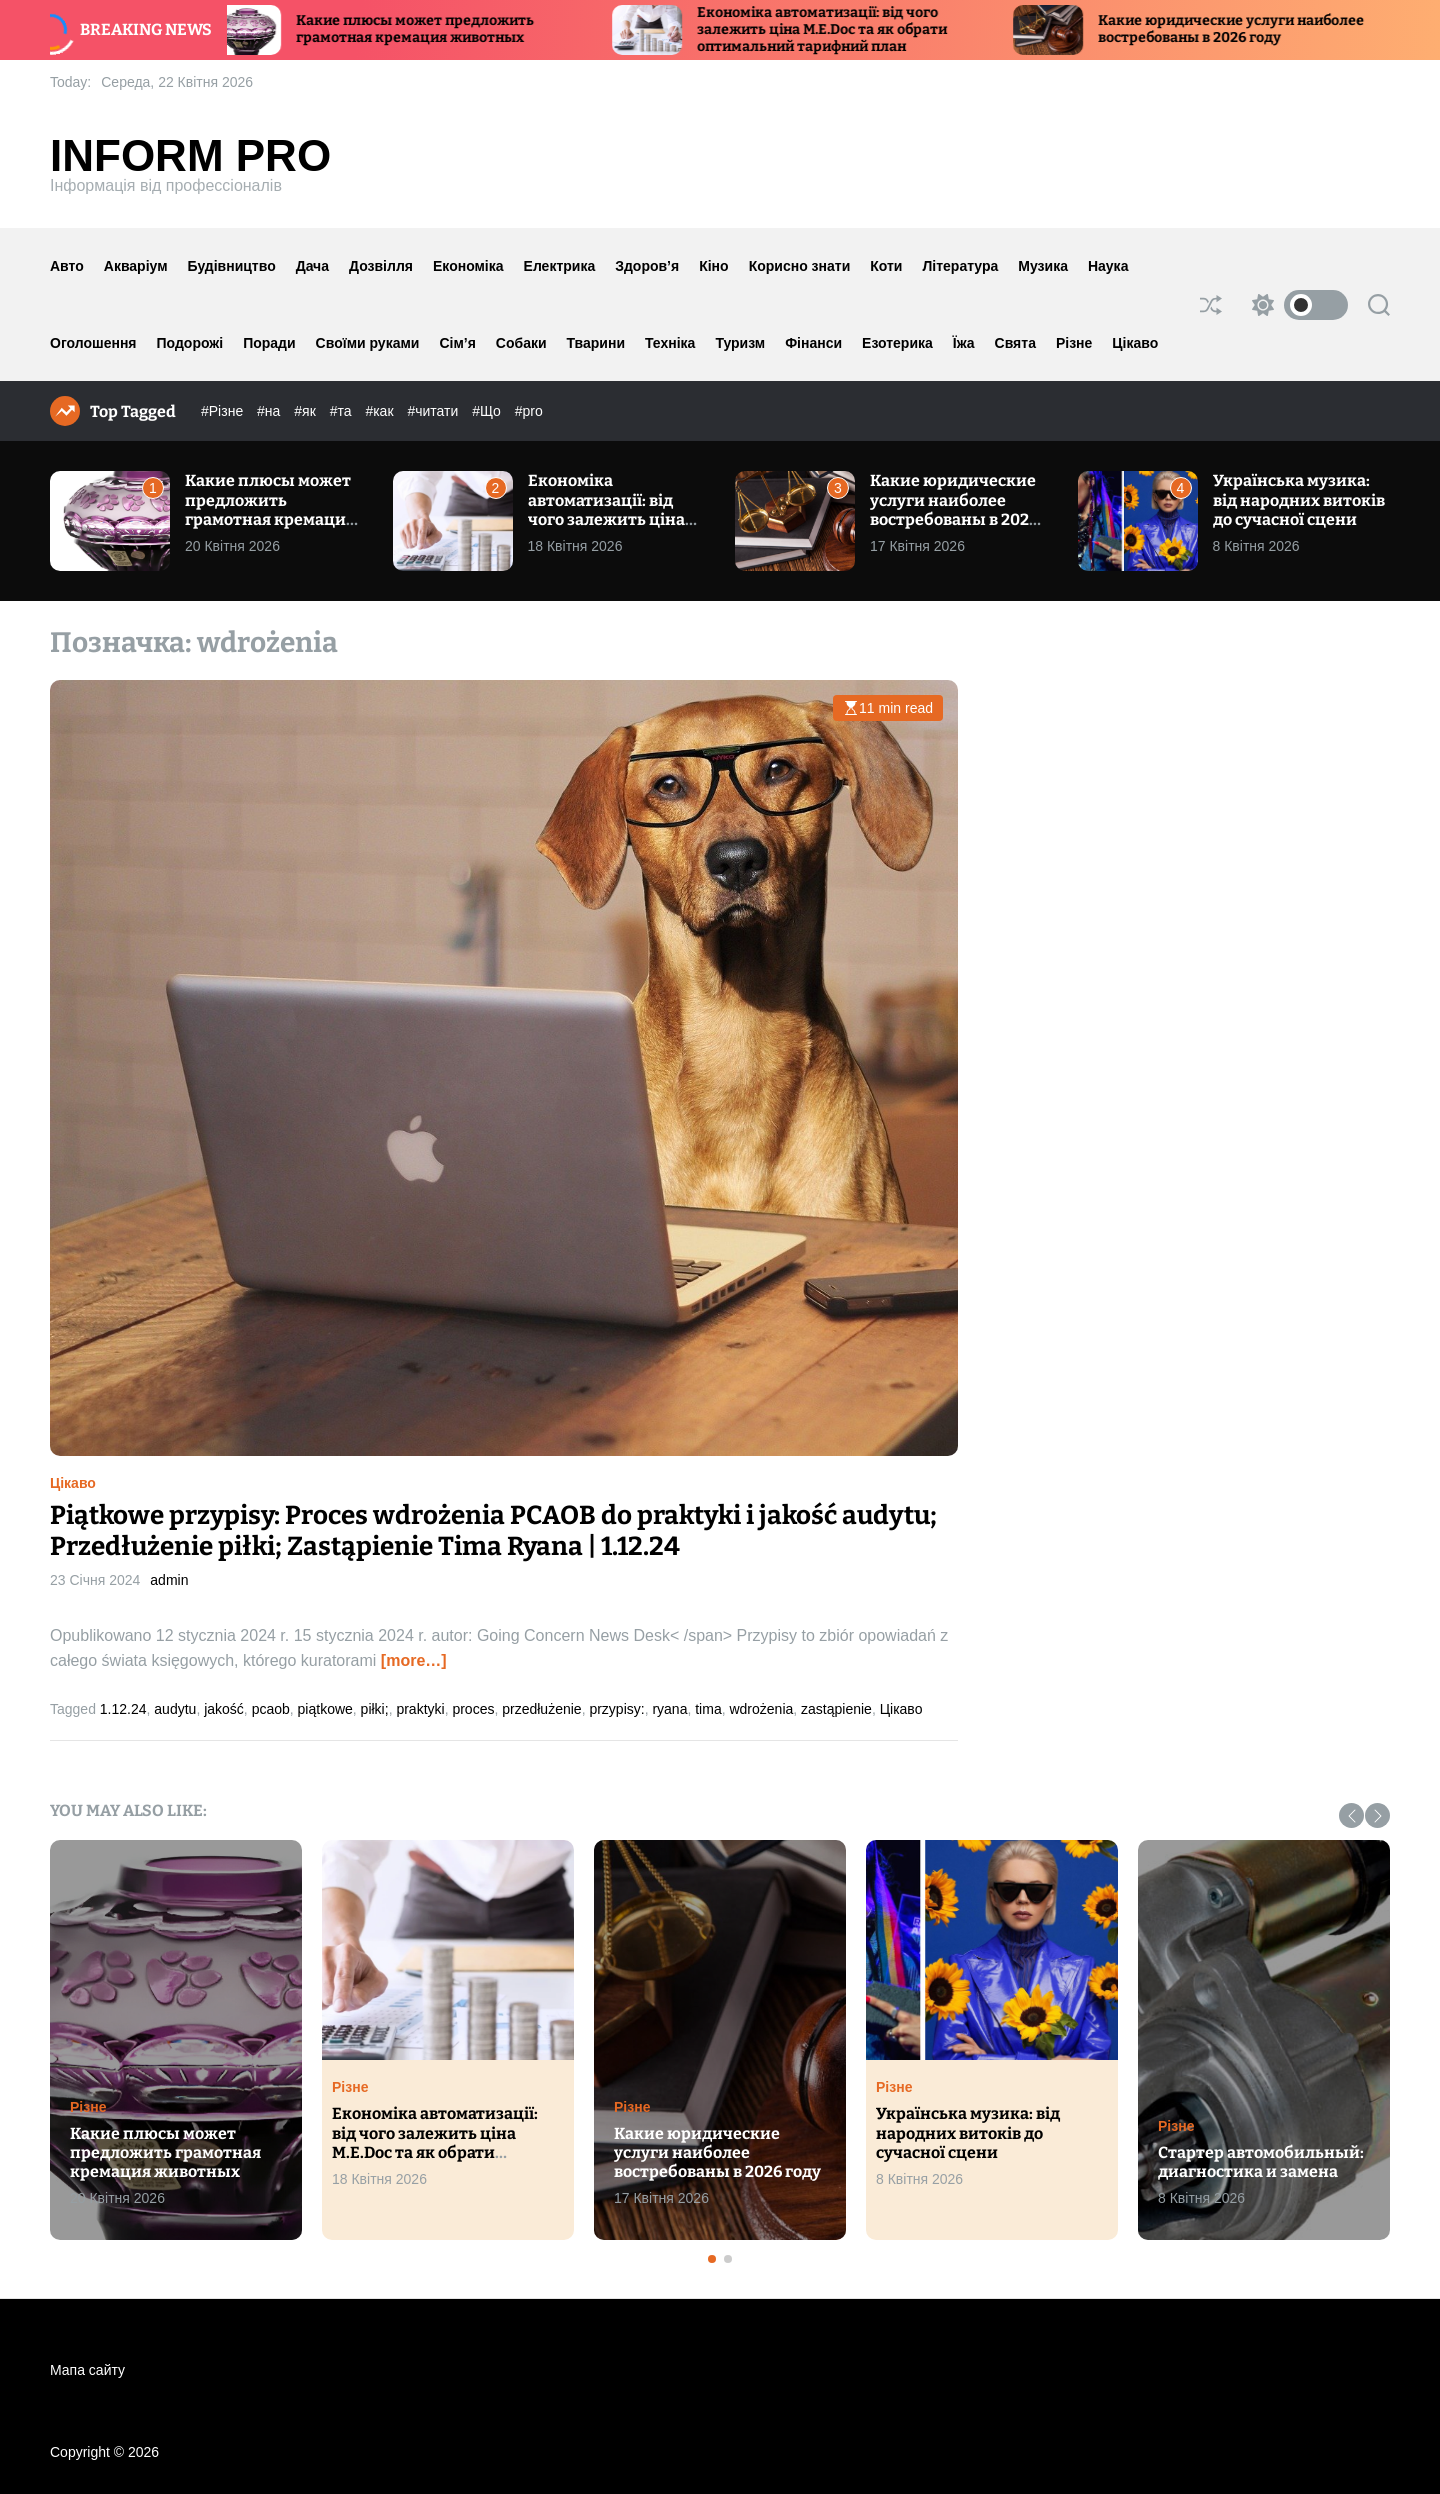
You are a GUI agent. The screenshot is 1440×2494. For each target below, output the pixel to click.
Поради (269, 343)
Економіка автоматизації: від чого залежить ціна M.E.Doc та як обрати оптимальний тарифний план (838, 29)
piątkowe (325, 1709)
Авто (67, 266)
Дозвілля (381, 266)
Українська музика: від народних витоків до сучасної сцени (1299, 499)
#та (343, 411)
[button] (1351, 1815)
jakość (224, 1709)
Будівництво (232, 266)
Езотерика (897, 343)
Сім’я (457, 343)
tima (708, 1709)
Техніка (670, 343)
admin (169, 1580)
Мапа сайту (87, 2370)
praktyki (420, 1709)
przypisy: (616, 1709)
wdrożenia (761, 1709)
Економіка (468, 266)
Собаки (521, 343)
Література (960, 266)
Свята (1015, 343)
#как (381, 411)
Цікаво (1135, 343)
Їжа (964, 343)
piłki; (375, 1709)
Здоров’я (647, 266)
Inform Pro (190, 156)
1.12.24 (123, 1709)
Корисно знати (800, 266)
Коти (886, 266)
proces (473, 1709)
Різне (1074, 343)
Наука (1108, 266)
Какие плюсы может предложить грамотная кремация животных (431, 29)
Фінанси (813, 343)
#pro (529, 411)
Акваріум (136, 266)
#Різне (224, 411)
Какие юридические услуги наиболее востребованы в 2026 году (1247, 29)
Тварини (596, 343)
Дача (312, 266)
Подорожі (190, 343)
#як (306, 411)
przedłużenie (541, 1709)
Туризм (740, 343)
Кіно (713, 266)
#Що (488, 411)
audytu (175, 1709)
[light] (1295, 305)
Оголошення (93, 343)
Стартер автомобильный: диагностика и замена (1261, 2162)
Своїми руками (368, 343)
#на (270, 411)
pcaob (271, 1709)
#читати (434, 411)
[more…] (414, 1660)
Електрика (560, 266)
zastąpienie (836, 1709)
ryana (669, 1709)
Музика (1043, 266)
